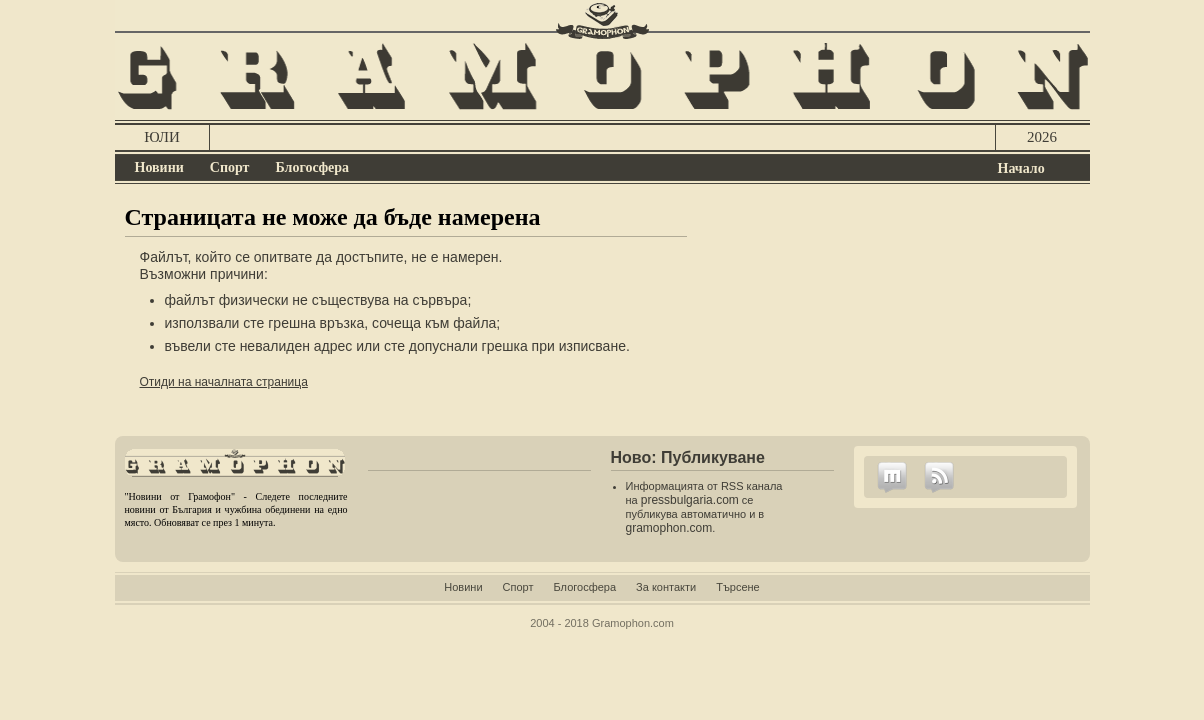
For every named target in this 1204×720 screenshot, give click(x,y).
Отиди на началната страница (224, 382)
